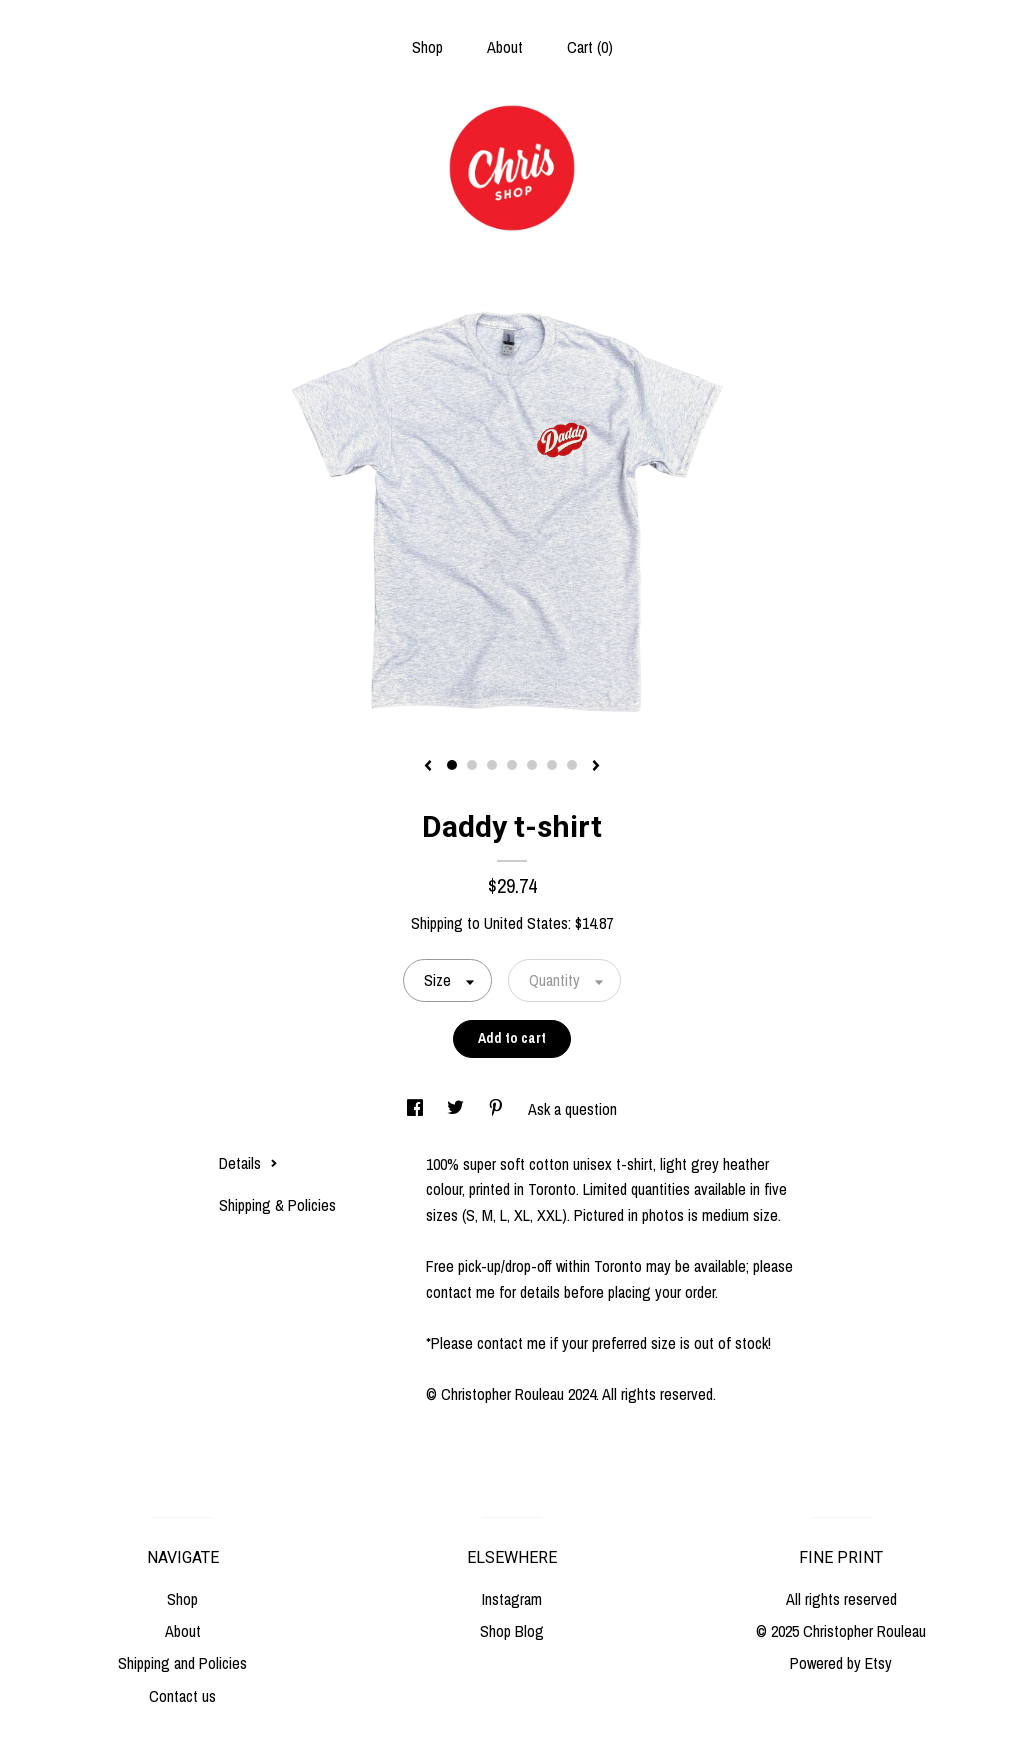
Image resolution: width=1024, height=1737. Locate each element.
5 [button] (532, 765)
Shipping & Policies (277, 1205)
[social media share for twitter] (457, 1109)
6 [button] (552, 765)
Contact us (182, 1696)
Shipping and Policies (182, 1663)
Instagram (512, 1599)
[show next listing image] (596, 767)
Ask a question (572, 1109)
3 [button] (492, 765)
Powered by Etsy (841, 1663)
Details (248, 1163)
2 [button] (472, 765)
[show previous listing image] (428, 767)
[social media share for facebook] (417, 1109)
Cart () (590, 47)
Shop (427, 47)
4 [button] (512, 765)
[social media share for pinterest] (498, 1109)
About (505, 47)
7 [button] (572, 765)
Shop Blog (512, 1631)
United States (526, 923)
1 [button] (452, 765)
